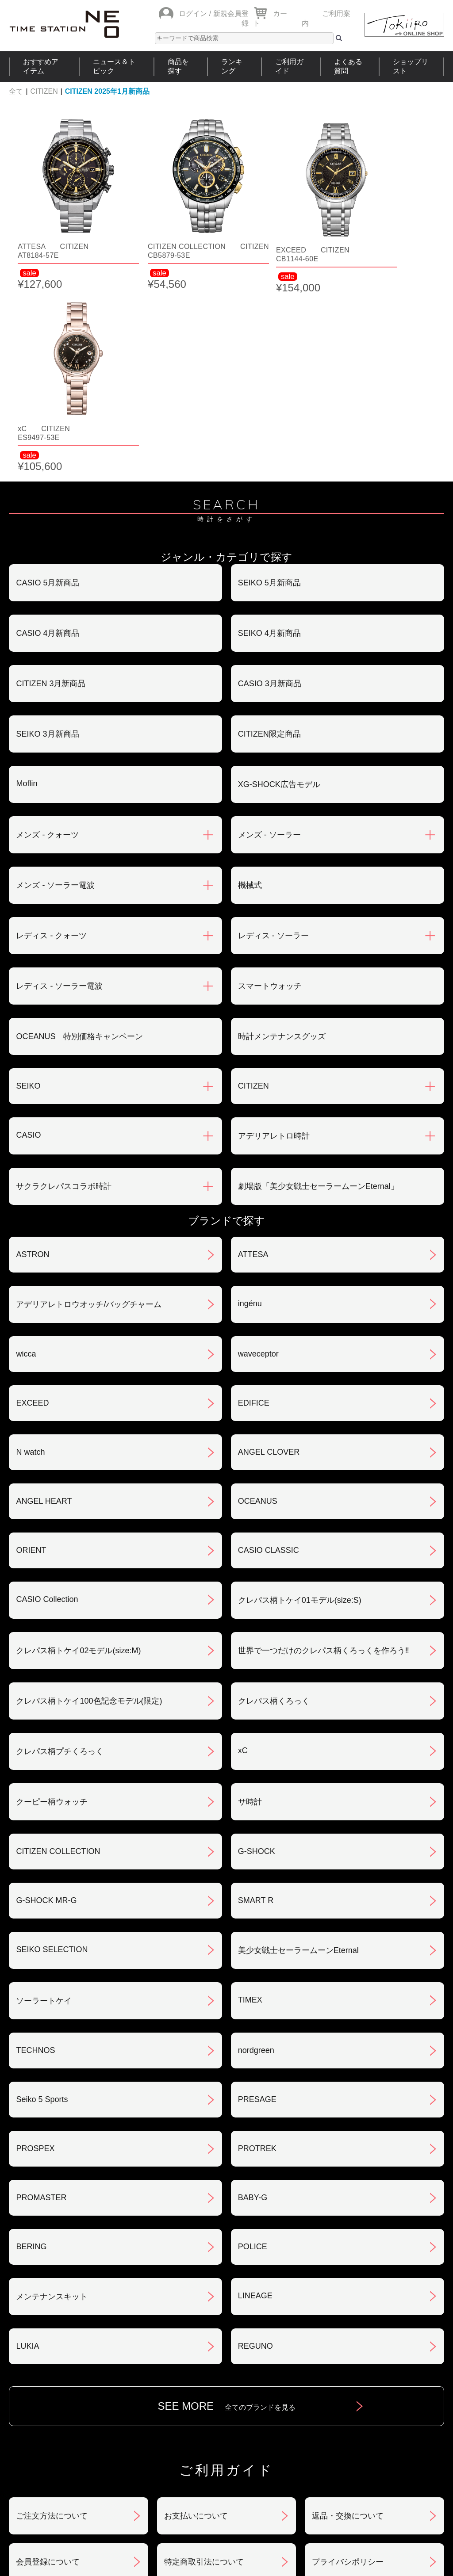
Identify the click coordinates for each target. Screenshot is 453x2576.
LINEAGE (255, 2097)
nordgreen (256, 1852)
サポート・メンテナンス (60, 2409)
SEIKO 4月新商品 (269, 435)
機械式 (250, 687)
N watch (30, 1254)
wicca (26, 1155)
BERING (31, 2048)
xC (243, 1552)
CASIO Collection (47, 1401)
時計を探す (223, 2468)
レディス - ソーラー (273, 737)
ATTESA (253, 1056)
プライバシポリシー (348, 2363)
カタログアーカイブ (348, 2409)
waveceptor (258, 1155)
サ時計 (250, 1603)
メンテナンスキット (52, 2098)
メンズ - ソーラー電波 (55, 687)
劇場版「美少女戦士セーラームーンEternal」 (318, 988)
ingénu (250, 1105)
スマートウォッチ (270, 788)
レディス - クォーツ (51, 737)
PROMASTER (41, 1999)
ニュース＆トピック (114, 66)
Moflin (26, 585)
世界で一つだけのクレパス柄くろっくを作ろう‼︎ (323, 1452)
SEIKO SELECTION (52, 1751)
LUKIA (27, 2148)
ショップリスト (410, 66)
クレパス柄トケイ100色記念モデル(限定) (89, 1502)
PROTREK (257, 1950)
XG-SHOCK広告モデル (279, 586)
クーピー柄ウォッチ (52, 1603)
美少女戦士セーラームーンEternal (298, 1752)
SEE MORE (226, 2208)
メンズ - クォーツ (47, 636)
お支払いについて (196, 2317)
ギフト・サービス (196, 2409)
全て (16, 91)
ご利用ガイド (289, 66)
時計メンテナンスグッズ (282, 838)
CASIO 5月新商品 (47, 384)
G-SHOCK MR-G (46, 1702)
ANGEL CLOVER (268, 1254)
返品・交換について (348, 2317)
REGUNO (255, 2148)
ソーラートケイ (44, 1802)
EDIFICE (253, 1204)
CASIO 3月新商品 (269, 485)
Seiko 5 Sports (42, 1901)
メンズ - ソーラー (269, 636)
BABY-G (252, 1999)
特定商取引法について (204, 2363)
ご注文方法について (52, 2317)
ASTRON (32, 1056)
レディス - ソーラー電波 (59, 788)
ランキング (231, 66)
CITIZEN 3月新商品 (50, 485)
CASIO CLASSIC (268, 1352)
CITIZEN (44, 91)
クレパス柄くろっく (274, 1502)
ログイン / (195, 13)
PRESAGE (257, 1901)
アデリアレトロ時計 (274, 937)
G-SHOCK (256, 1653)
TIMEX (250, 1801)
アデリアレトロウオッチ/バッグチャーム (88, 1106)
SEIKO (28, 887)
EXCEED (32, 1204)
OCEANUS (257, 1303)
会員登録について (48, 2363)
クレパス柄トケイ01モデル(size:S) (299, 1402)
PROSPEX (35, 1950)
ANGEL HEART (44, 1303)
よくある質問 (348, 66)
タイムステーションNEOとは (393, 2468)
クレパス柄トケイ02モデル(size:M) (78, 1452)
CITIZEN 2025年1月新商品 (107, 91)
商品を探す (178, 66)
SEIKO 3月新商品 (47, 535)
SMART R (255, 1702)
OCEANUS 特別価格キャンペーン (79, 838)
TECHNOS (35, 1852)
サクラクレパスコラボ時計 (63, 988)
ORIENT (31, 1352)
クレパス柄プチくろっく (60, 1553)
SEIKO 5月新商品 (269, 384)
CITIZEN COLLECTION (58, 1653)
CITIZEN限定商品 (269, 535)
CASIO (28, 937)
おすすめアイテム (40, 66)
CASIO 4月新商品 (47, 435)
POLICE (252, 2048)
